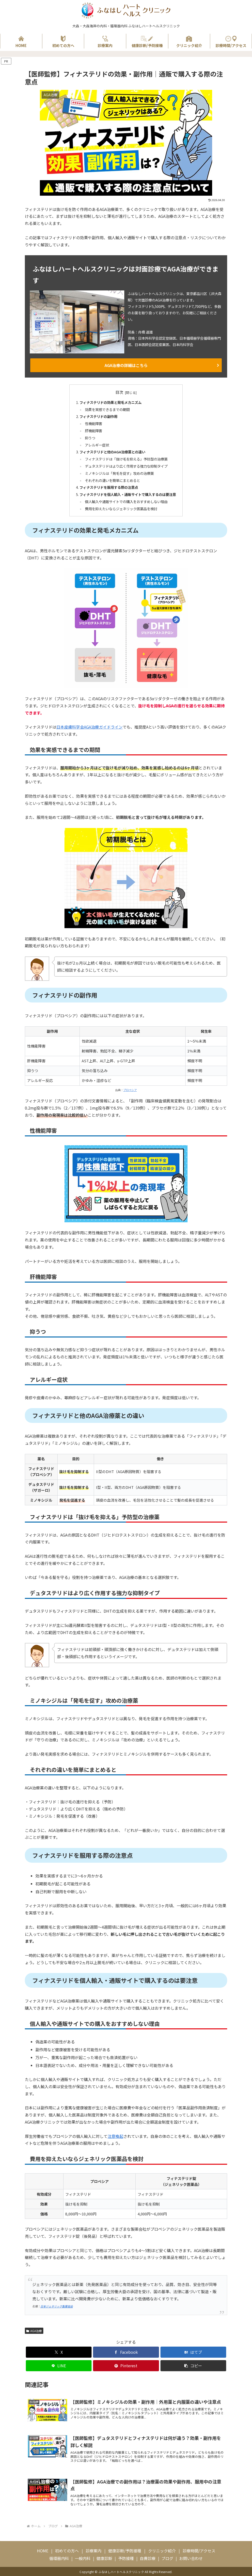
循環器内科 (59, 2558)
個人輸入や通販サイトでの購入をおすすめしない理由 (126, 501)
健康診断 (104, 2558)
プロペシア (130, 1089)
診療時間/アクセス (199, 2550)
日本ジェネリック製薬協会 (56, 2306)
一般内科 (83, 2558)
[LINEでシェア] (59, 2365)
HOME (42, 2550)
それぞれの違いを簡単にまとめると (112, 479)
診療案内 (93, 2550)
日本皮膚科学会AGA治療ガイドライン (89, 726)
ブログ (167, 2558)
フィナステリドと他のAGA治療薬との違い (112, 451)
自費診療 (148, 2558)
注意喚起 (115, 2136)
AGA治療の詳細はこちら (126, 365)
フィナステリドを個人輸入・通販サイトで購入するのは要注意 (127, 493)
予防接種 (126, 2558)
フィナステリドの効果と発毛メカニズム (110, 401)
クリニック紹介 (162, 2550)
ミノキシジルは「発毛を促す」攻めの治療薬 (119, 472)
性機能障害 (93, 423)
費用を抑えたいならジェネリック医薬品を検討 (121, 508)
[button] (193, 2365)
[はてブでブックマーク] (193, 2351)
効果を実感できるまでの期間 (107, 409)
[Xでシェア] (59, 2351)
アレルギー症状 (97, 444)
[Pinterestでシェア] (126, 2365)
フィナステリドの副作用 (98, 415)
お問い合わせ (191, 2558)
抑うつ (90, 437)
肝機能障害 (93, 430)
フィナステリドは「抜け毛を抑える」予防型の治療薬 (126, 458)
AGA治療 (34, 2330)
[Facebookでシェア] (126, 2351)
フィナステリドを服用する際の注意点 (108, 486)
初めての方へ (67, 2550)
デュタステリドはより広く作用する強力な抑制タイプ (126, 465)
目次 (119, 392)
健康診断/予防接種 (124, 2550)
